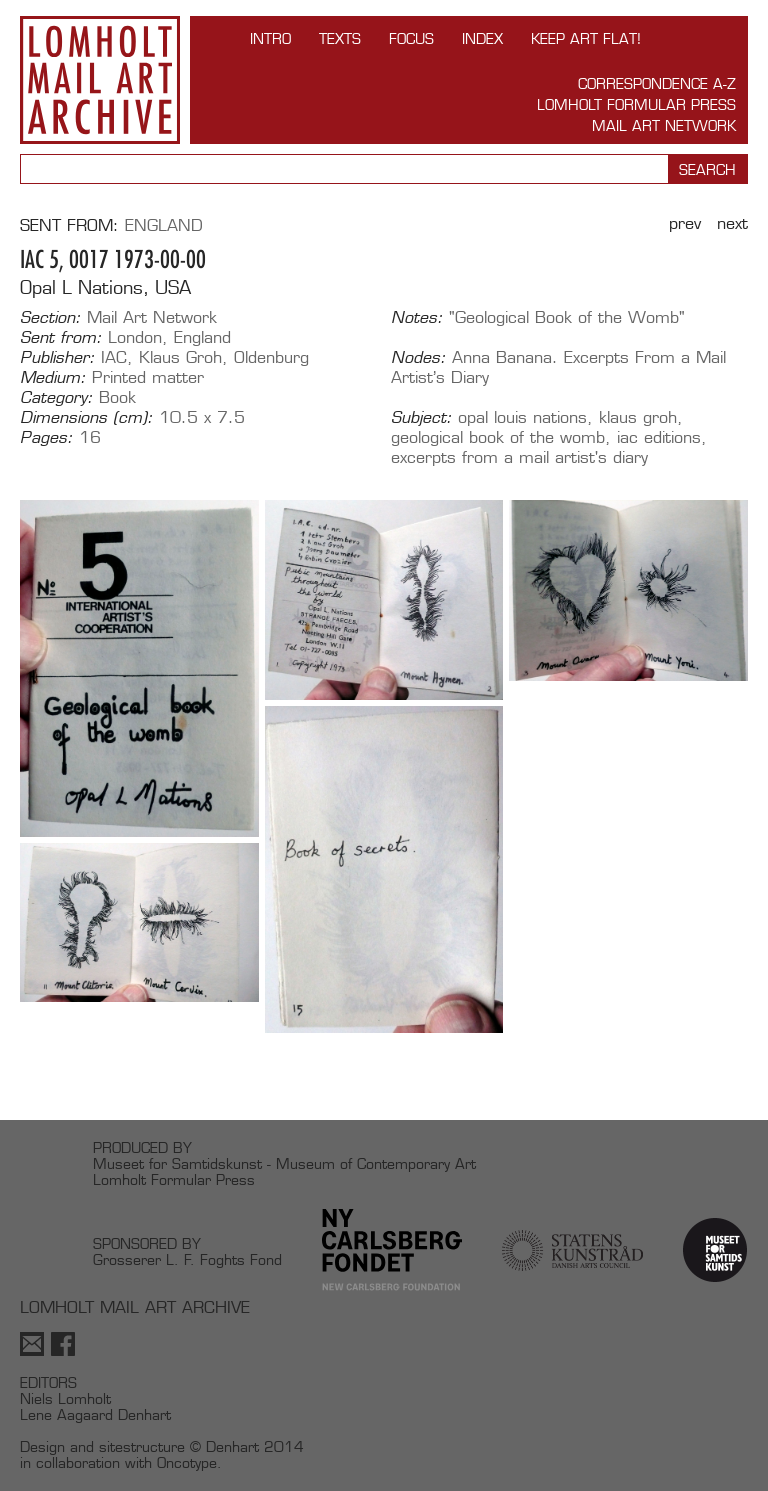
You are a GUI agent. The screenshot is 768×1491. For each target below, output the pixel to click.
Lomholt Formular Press (636, 104)
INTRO (270, 38)
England (164, 225)
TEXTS (340, 38)
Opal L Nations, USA (105, 287)
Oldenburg (271, 357)
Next (732, 223)
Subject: (421, 418)
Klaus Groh (180, 357)
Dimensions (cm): (86, 418)
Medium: (53, 378)
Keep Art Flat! (586, 38)
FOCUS (411, 38)
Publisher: (57, 358)
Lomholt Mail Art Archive (100, 80)
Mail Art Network (664, 125)
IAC (114, 357)
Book (117, 397)
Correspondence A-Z (657, 83)
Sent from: (61, 338)
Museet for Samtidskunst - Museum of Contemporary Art (284, 1163)
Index (482, 38)
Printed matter (148, 377)
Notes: (417, 318)
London (135, 337)
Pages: (46, 438)
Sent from (66, 225)
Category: (56, 398)
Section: (50, 318)
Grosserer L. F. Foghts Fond (187, 1259)
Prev (685, 223)
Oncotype (187, 1462)
